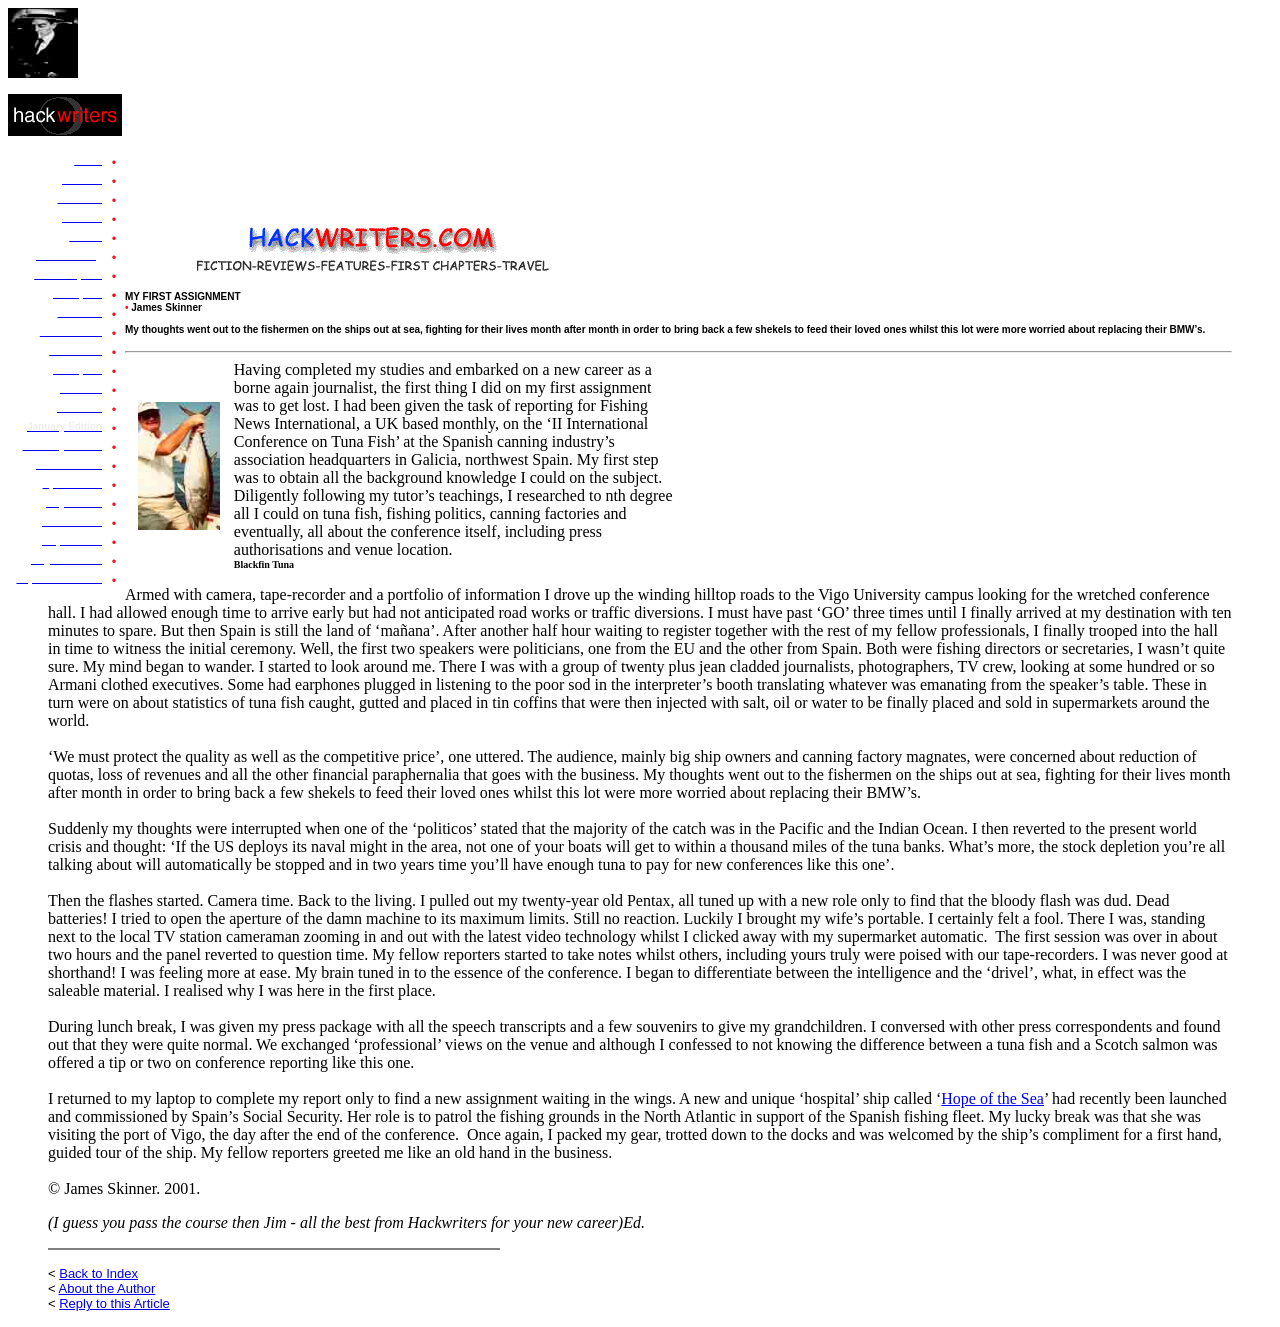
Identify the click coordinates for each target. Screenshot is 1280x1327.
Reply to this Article (114, 1303)
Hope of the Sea (992, 1098)
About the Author (107, 1288)
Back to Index (98, 1273)
